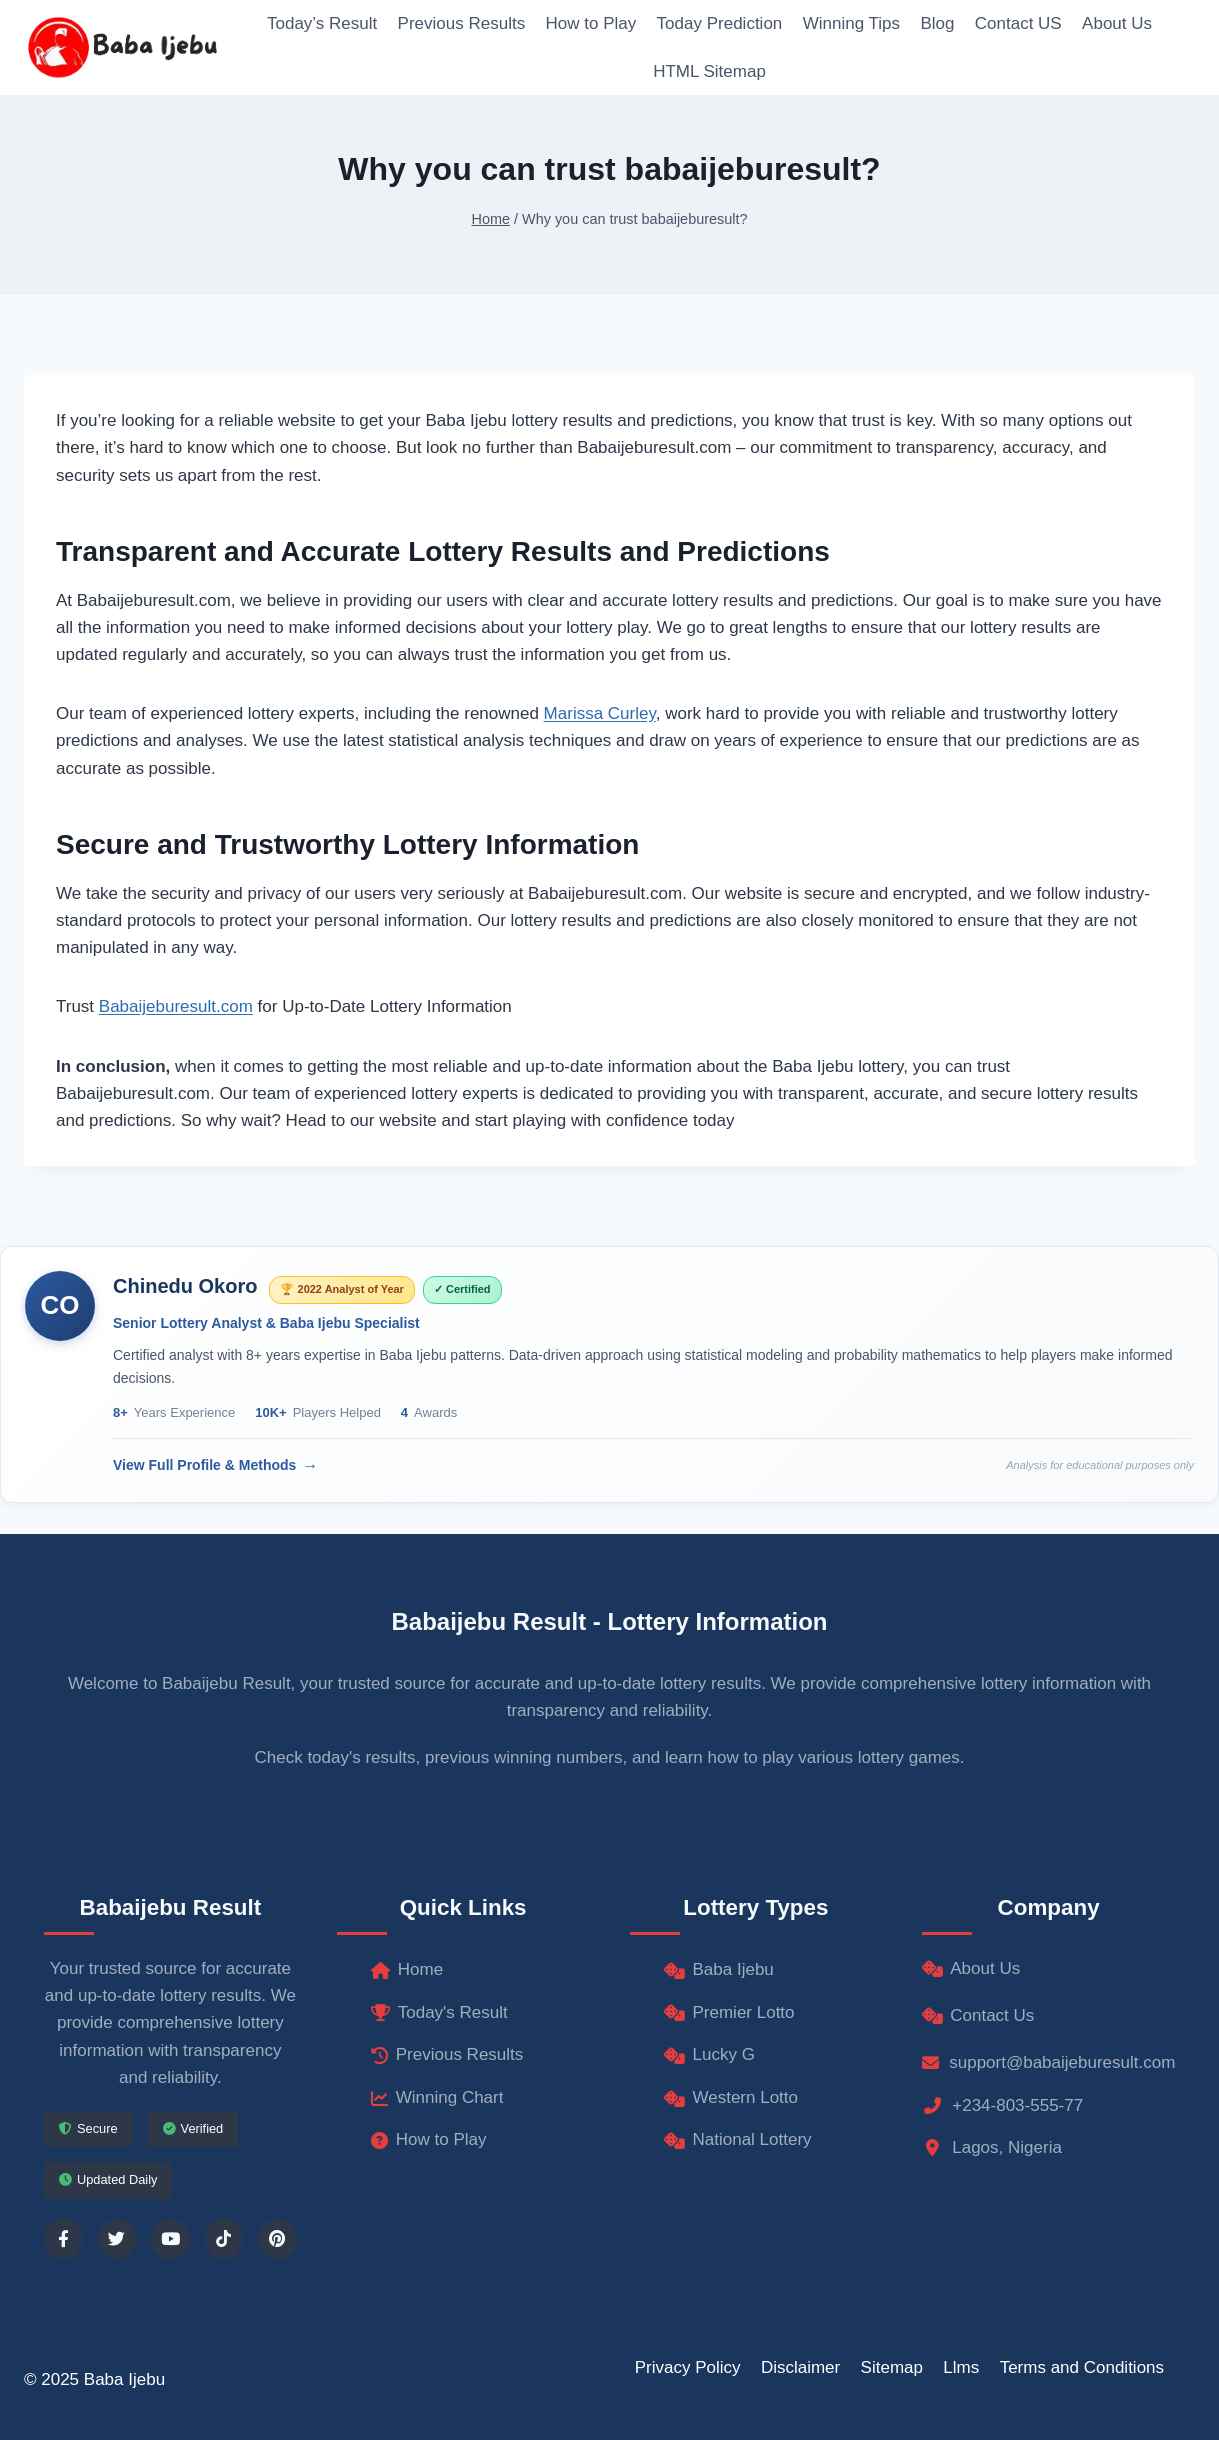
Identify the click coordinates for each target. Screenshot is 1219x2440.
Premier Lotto (729, 2012)
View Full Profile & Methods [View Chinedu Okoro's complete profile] (204, 1465)
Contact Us (978, 2015)
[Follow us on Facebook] (63, 2239)
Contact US (1018, 23)
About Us (1117, 23)
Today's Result (439, 2012)
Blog (937, 23)
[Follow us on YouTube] (170, 2239)
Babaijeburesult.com (176, 1006)
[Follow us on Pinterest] (277, 2239)
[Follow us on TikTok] (224, 2239)
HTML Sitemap (709, 71)
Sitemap (892, 2367)
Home (407, 1969)
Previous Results (462, 23)
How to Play (591, 23)
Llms (961, 2367)
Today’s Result (322, 23)
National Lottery (738, 2139)
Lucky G (709, 2054)
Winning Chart (437, 2097)
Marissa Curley (600, 713)
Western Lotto (731, 2097)
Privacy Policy (688, 2367)
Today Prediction (720, 23)
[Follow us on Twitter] (117, 2239)
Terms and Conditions (1082, 2367)
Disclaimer (800, 2367)
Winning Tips (851, 23)
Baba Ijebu (719, 1969)
